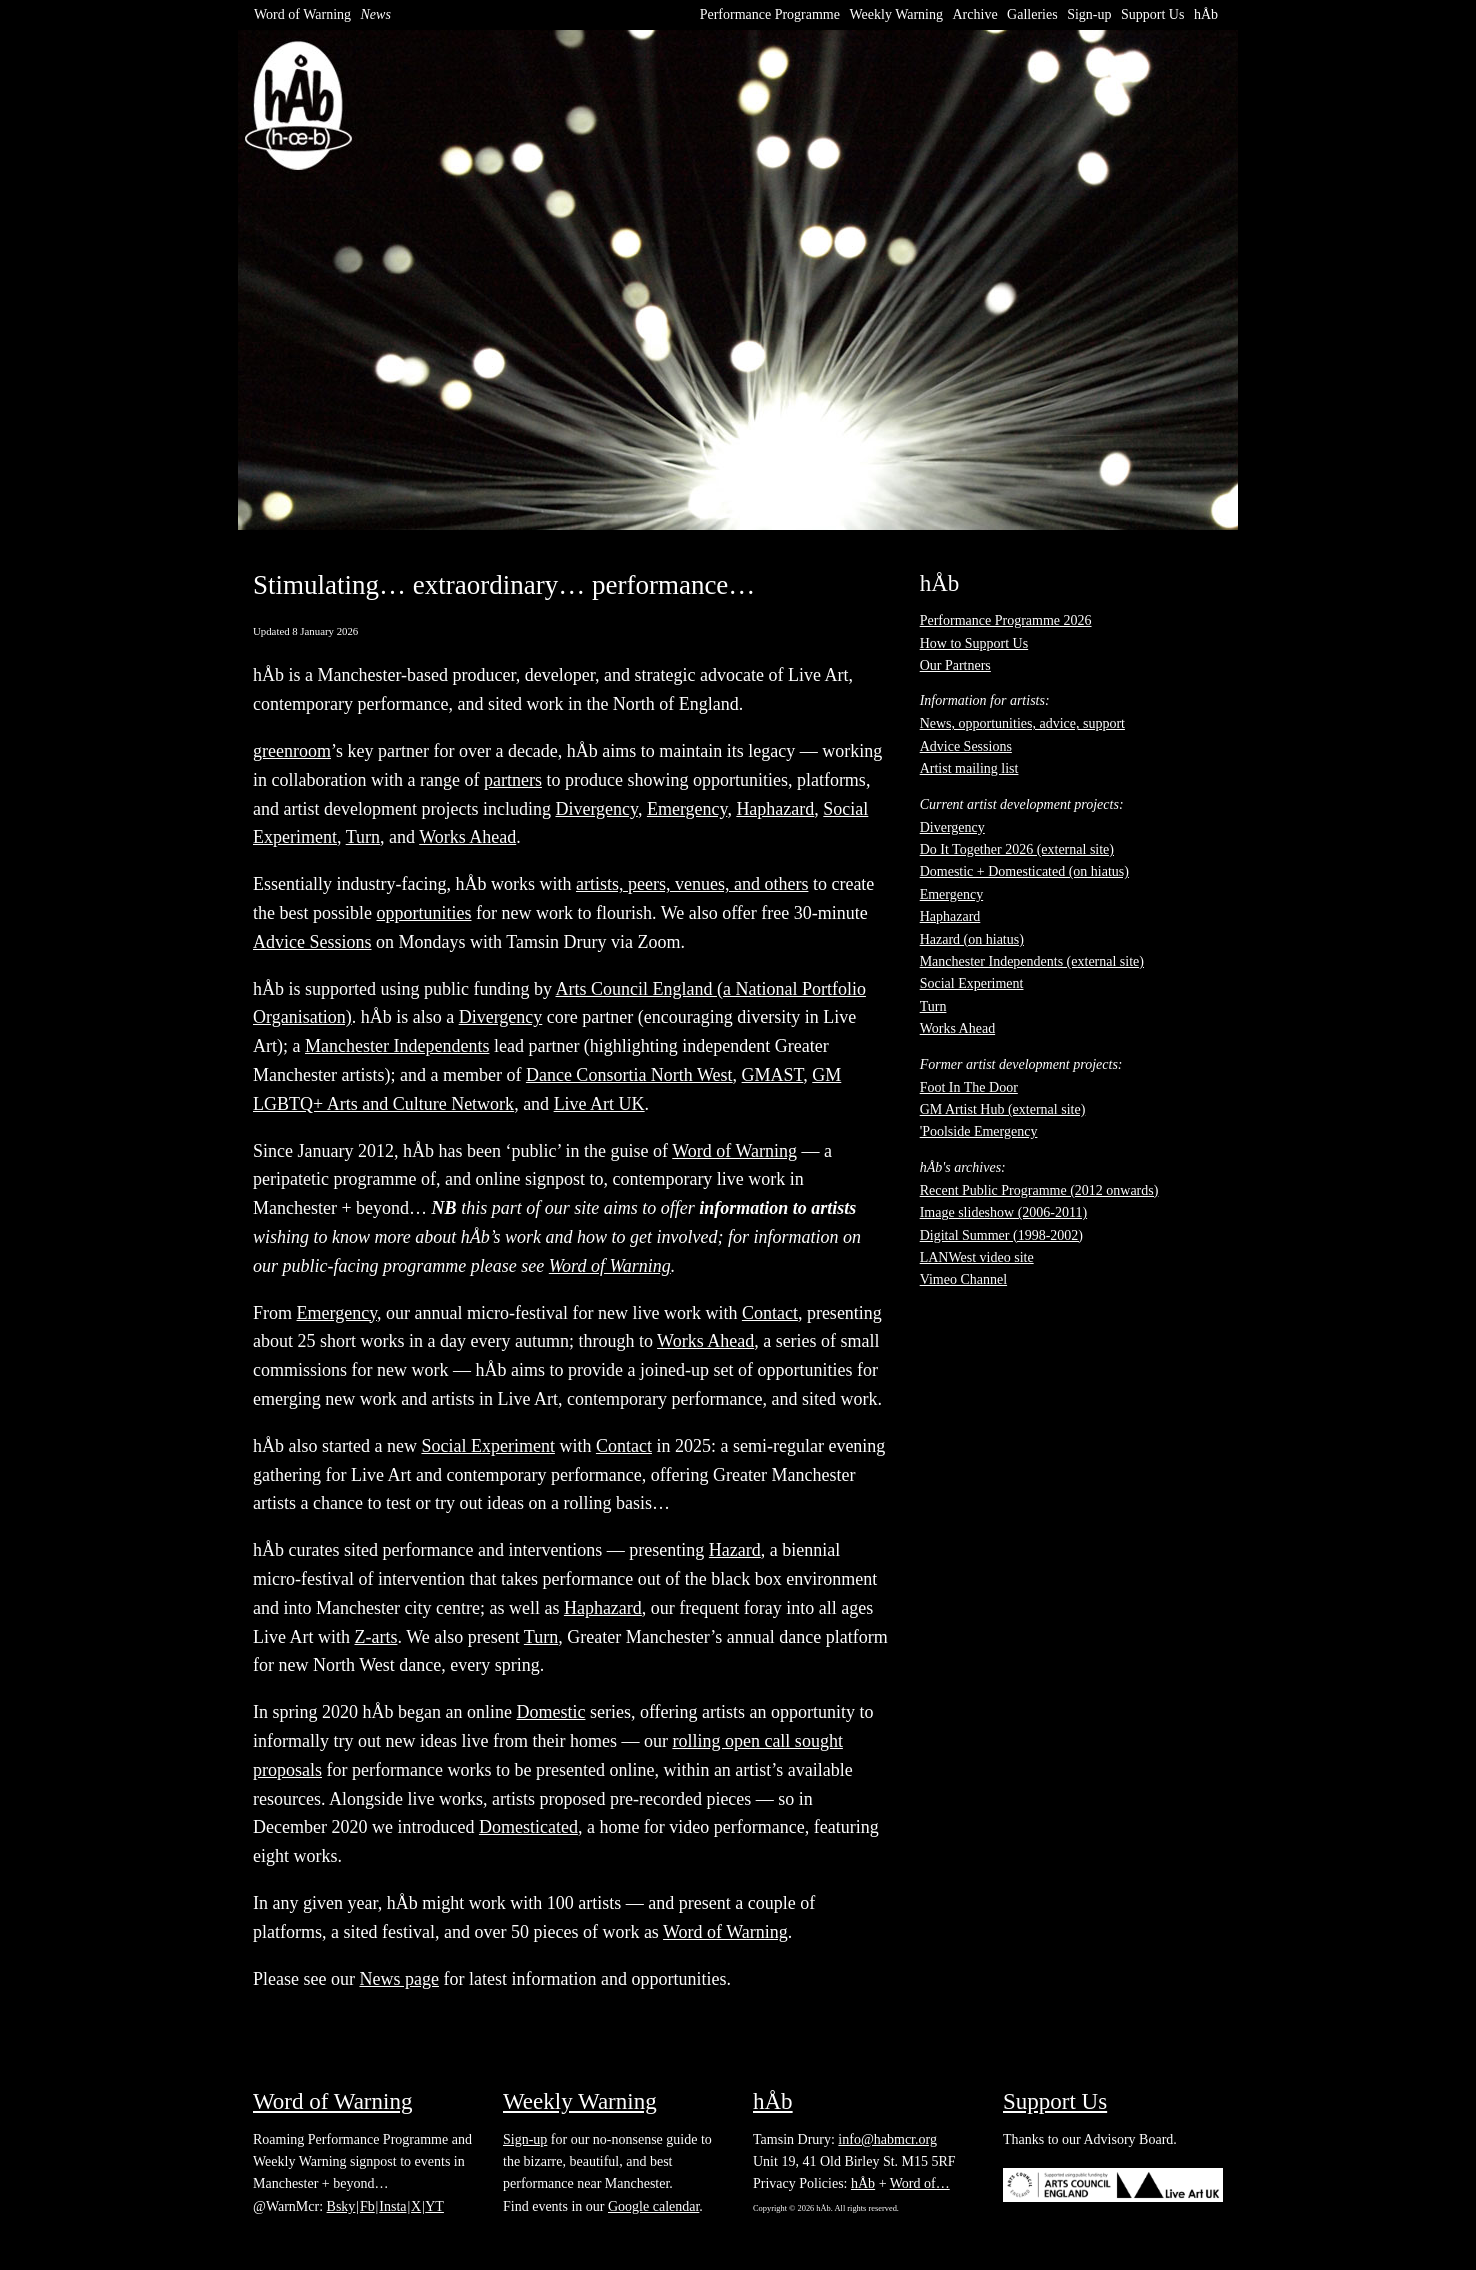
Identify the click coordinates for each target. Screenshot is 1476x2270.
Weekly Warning (896, 14)
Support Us (1152, 14)
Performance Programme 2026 (1006, 620)
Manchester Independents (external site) (1032, 961)
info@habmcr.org (887, 2139)
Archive (975, 14)
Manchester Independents (397, 1046)
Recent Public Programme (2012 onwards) (1039, 1190)
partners (513, 780)
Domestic (550, 1712)
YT (434, 2206)
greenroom (292, 751)
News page (398, 1979)
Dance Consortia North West (629, 1075)
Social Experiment (487, 1446)
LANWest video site (977, 1257)
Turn (363, 837)
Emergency (687, 809)
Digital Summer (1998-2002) (1001, 1235)
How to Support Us (974, 643)
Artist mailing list (969, 768)
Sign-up (1089, 14)
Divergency (596, 809)
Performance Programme (770, 14)
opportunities (424, 913)
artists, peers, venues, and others (692, 884)
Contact (770, 1313)
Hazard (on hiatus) (972, 939)
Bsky (341, 2206)
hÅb (1206, 14)
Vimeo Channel (963, 1279)
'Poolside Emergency (979, 1131)
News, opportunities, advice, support (1022, 723)
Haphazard (775, 809)
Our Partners (955, 665)
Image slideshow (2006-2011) (1003, 1212)
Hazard (735, 1550)
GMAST (773, 1075)
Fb (367, 2206)
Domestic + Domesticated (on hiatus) (1024, 871)
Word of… (920, 2183)
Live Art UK (599, 1104)
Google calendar (653, 2206)
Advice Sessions (312, 942)
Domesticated (528, 1827)
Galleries (1032, 14)
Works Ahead (467, 837)
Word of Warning (302, 14)
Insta (392, 2206)
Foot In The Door (969, 1087)
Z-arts (376, 1637)
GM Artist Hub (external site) (1003, 1109)
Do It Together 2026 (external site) (1017, 849)
